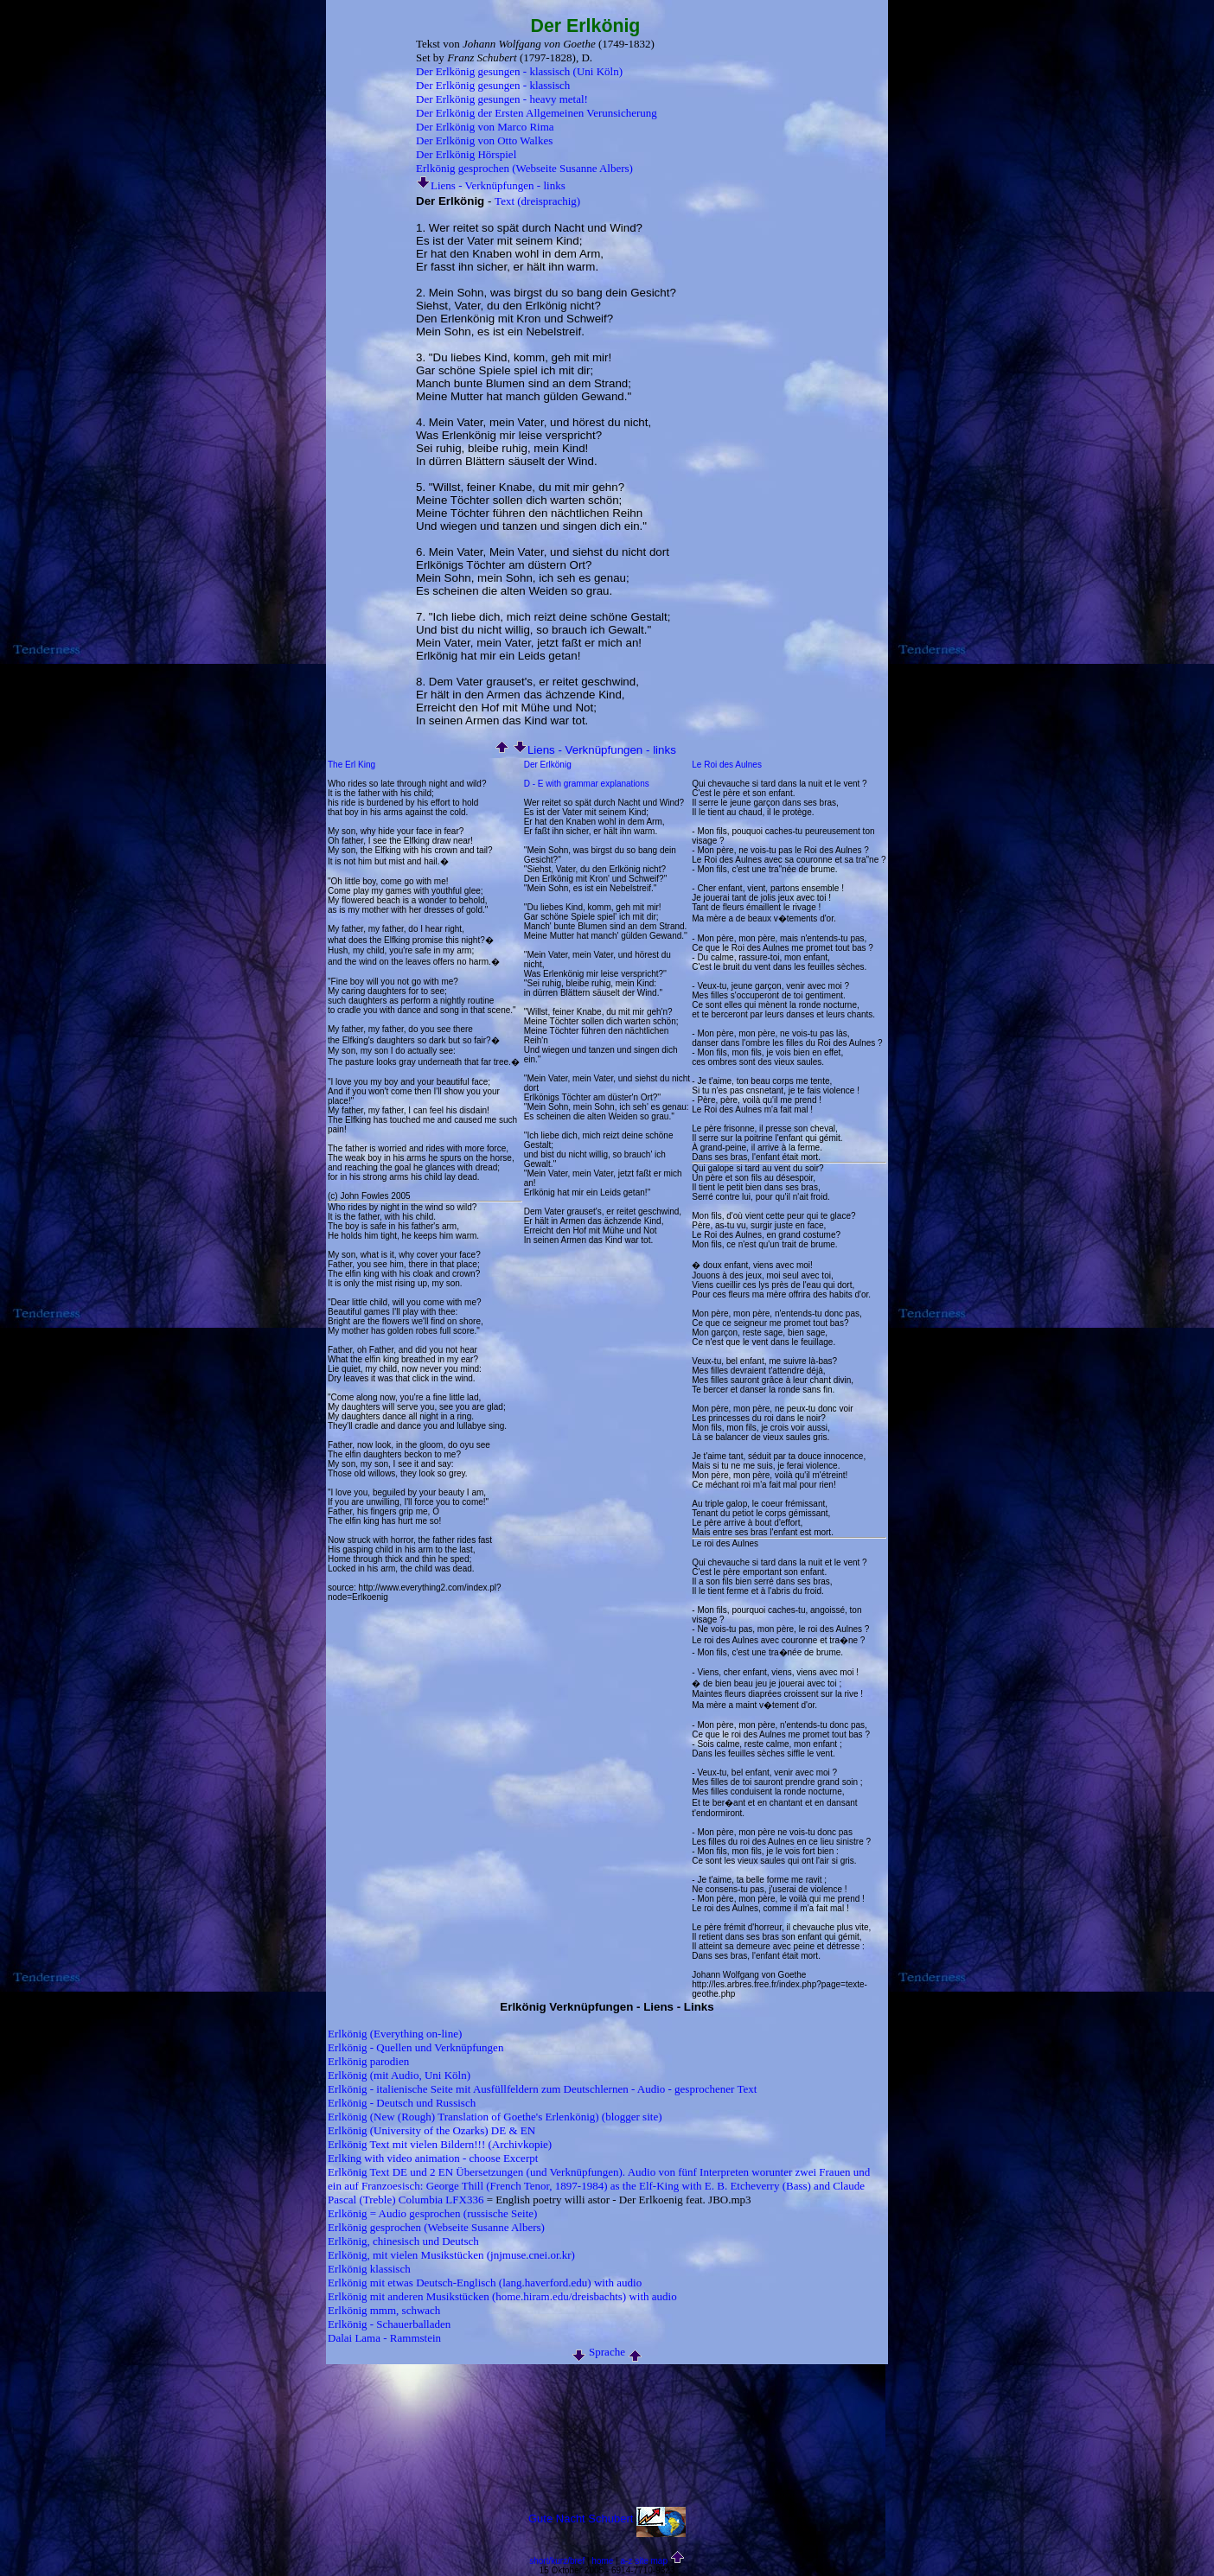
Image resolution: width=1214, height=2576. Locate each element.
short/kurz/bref (557, 2561)
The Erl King (351, 764)
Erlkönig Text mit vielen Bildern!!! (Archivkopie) (440, 2144)
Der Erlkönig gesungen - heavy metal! (502, 98)
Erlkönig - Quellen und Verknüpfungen (415, 2047)
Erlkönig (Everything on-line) (395, 2033)
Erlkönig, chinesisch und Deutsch (403, 2241)
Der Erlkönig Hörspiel (466, 154)
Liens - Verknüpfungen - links (490, 185)
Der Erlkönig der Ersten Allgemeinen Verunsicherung (536, 112)
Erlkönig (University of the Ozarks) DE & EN (431, 2130)
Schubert (610, 2518)
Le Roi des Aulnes (727, 764)
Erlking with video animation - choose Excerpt (433, 2158)
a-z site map (644, 2561)
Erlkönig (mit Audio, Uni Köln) (399, 2075)
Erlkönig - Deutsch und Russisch (402, 2102)
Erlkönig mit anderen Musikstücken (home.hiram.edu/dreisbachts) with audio (502, 2296)
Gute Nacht (556, 2518)
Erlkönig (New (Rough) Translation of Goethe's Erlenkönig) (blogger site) (495, 2116)
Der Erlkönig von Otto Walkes (484, 140)
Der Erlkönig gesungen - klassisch (493, 85)
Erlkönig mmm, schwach (384, 2310)
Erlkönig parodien (368, 2061)
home (602, 2561)
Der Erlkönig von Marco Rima (485, 126)
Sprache (607, 2351)
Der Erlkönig (548, 764)
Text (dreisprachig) (537, 200)
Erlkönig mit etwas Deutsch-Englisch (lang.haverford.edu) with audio (485, 2282)
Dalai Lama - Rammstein (384, 2337)
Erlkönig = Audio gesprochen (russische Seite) (432, 2213)
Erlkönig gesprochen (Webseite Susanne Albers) (524, 168)
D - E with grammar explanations (586, 783)
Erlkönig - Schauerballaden (389, 2324)
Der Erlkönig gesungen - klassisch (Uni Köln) (519, 71)
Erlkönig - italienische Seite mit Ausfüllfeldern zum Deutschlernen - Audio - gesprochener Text (542, 2088)
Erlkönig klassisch (369, 2268)
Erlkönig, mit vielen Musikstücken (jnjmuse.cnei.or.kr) (451, 2254)
